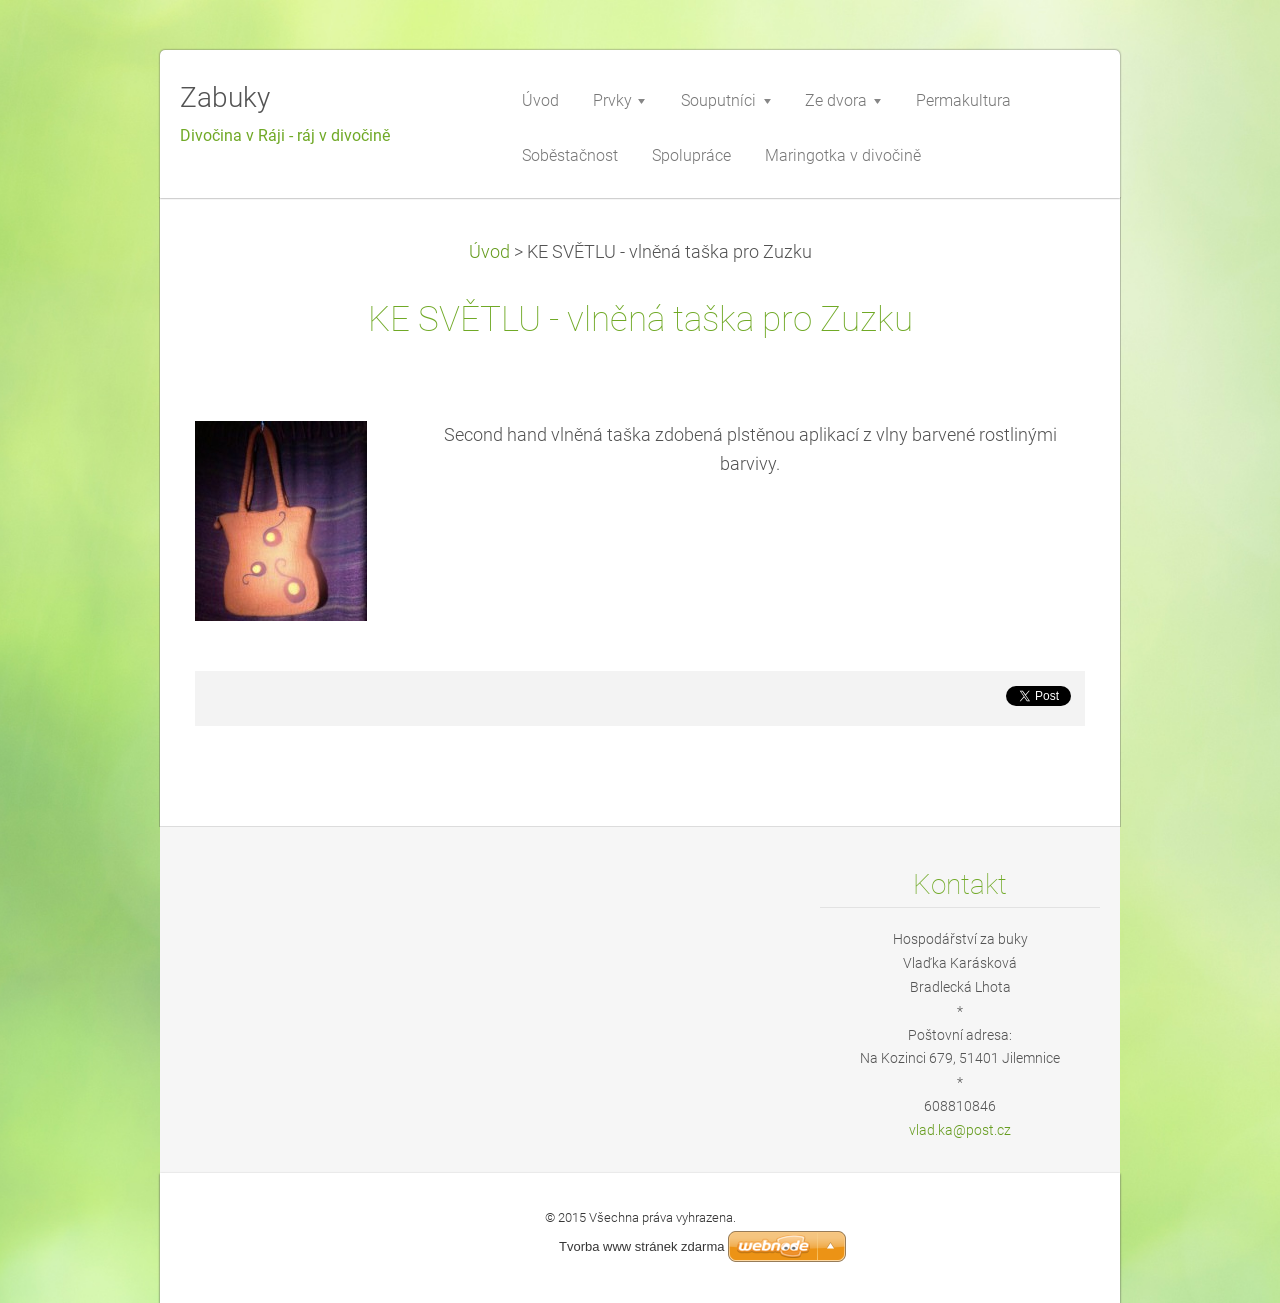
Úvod (489, 252)
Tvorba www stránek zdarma (641, 1246)
